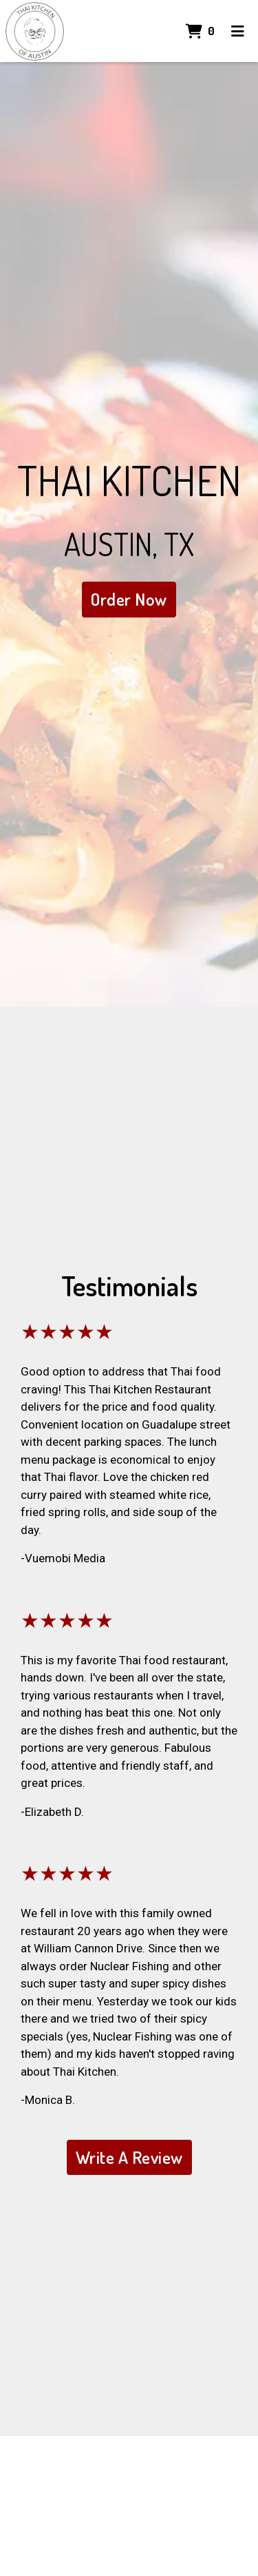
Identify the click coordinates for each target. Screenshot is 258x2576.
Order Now (129, 599)
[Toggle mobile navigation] (237, 31)
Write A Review (129, 2157)
